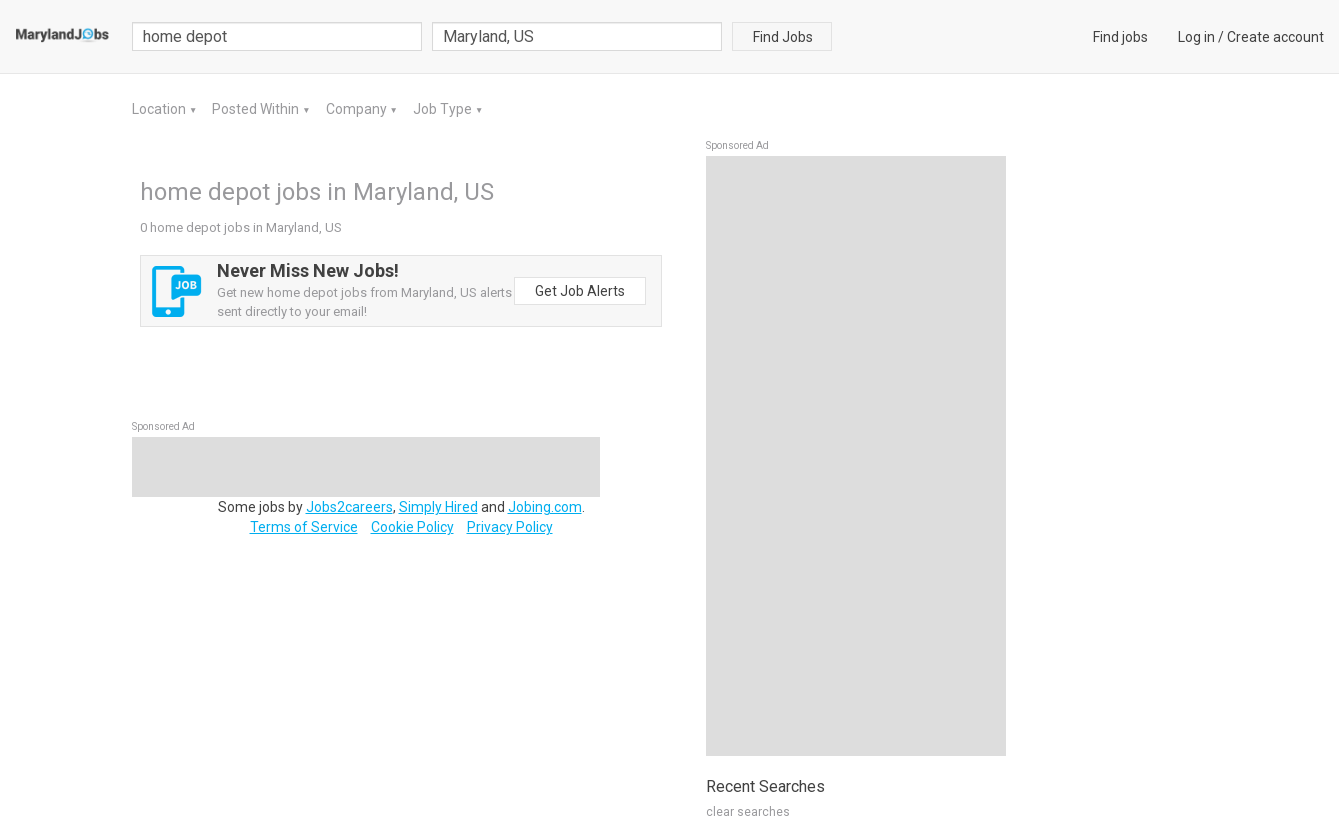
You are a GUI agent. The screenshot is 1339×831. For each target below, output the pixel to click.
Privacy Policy (510, 527)
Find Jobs (783, 37)
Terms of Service (304, 527)
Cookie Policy (412, 527)
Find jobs (1120, 37)
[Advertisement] (856, 456)
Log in (1196, 37)
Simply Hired (438, 507)
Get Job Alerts (580, 291)
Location (160, 109)
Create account (1275, 37)
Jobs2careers (349, 507)
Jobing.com (545, 507)
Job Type (444, 109)
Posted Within (257, 109)
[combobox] (577, 36)
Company (358, 109)
